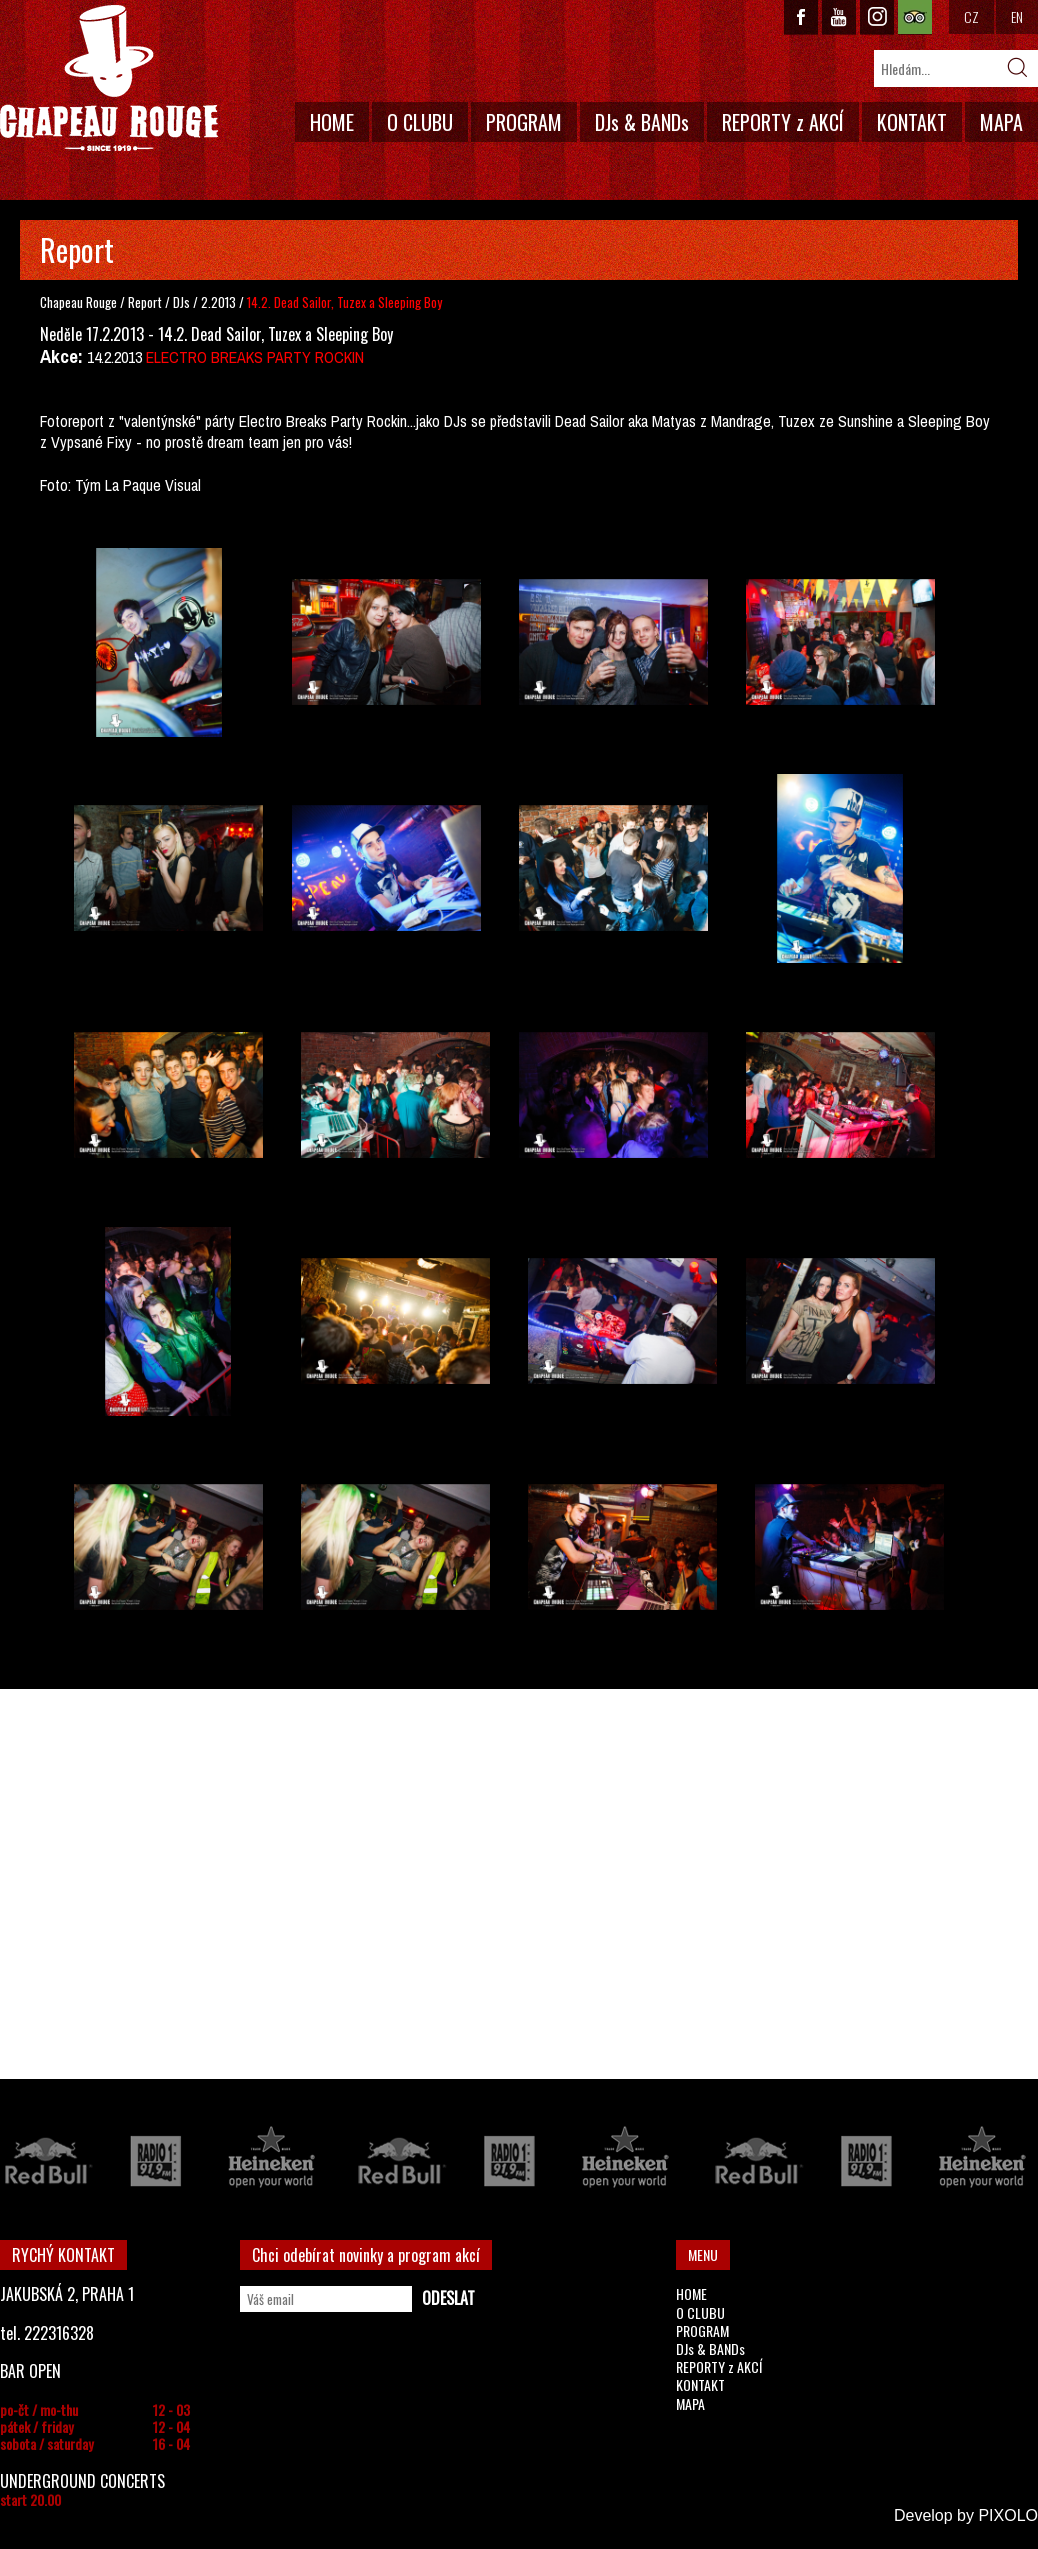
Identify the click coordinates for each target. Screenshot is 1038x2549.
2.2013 (218, 302)
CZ (971, 16)
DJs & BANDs (642, 122)
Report (145, 302)
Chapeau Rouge (78, 302)
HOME (332, 122)
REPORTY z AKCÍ (783, 122)
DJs (183, 302)
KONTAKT (912, 122)
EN (1017, 16)
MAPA (1001, 122)
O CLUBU (420, 122)
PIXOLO (1008, 2515)
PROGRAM (524, 122)
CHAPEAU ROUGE (109, 78)
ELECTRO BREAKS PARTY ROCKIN (255, 357)
